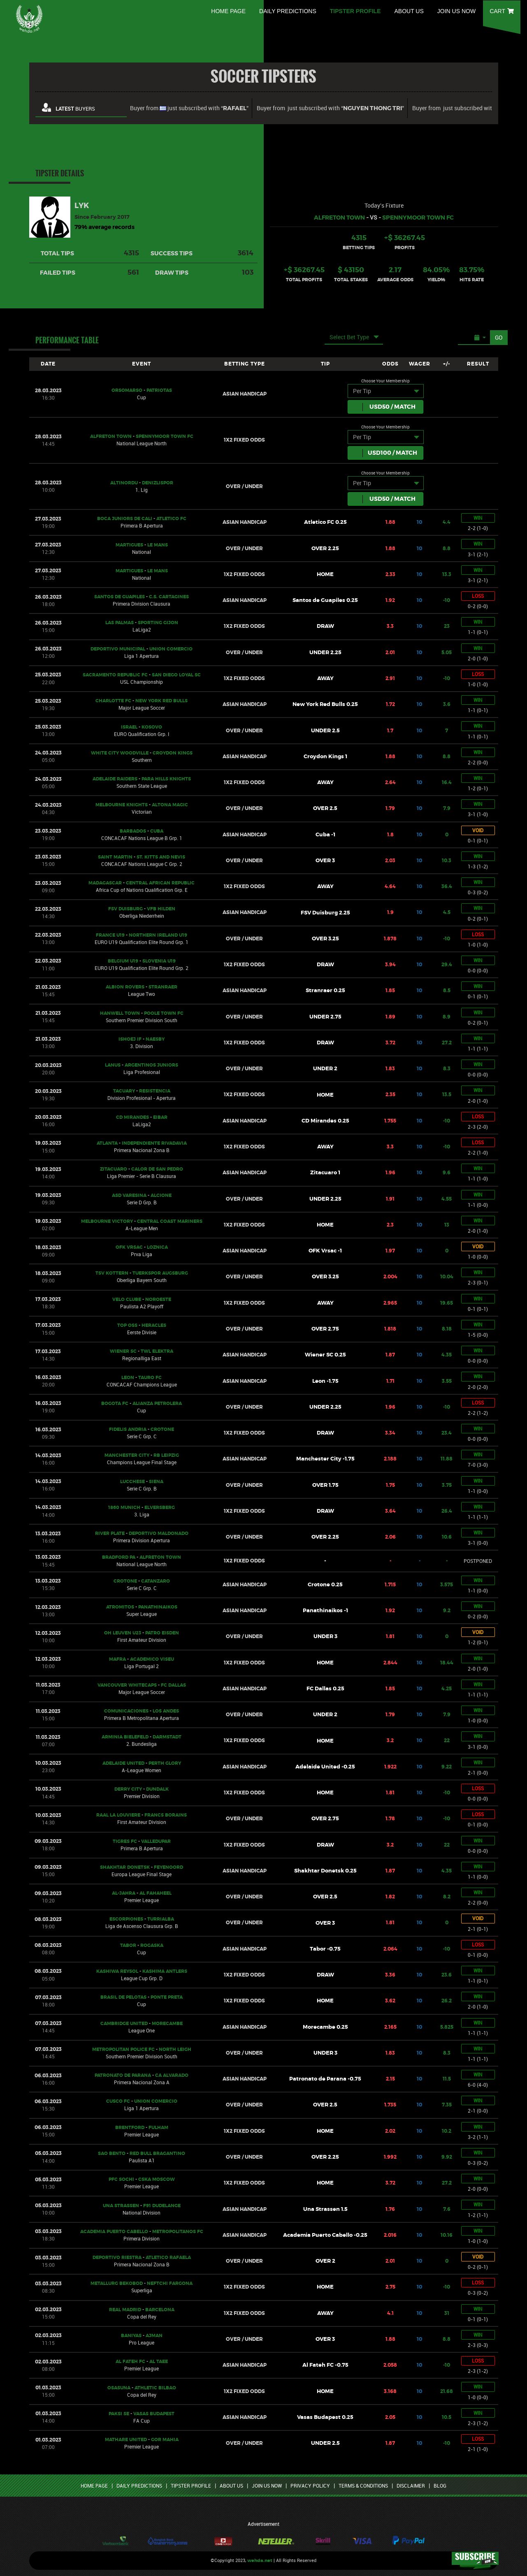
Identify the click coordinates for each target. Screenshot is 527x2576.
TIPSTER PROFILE (355, 11)
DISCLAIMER (411, 2485)
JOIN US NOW (456, 11)
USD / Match (392, 407)
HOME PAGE (228, 11)
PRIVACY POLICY (310, 2485)
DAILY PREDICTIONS (287, 11)
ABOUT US (408, 11)
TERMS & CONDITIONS (363, 2485)
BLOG (440, 2485)
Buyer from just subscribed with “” (189, 108)
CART (502, 11)
